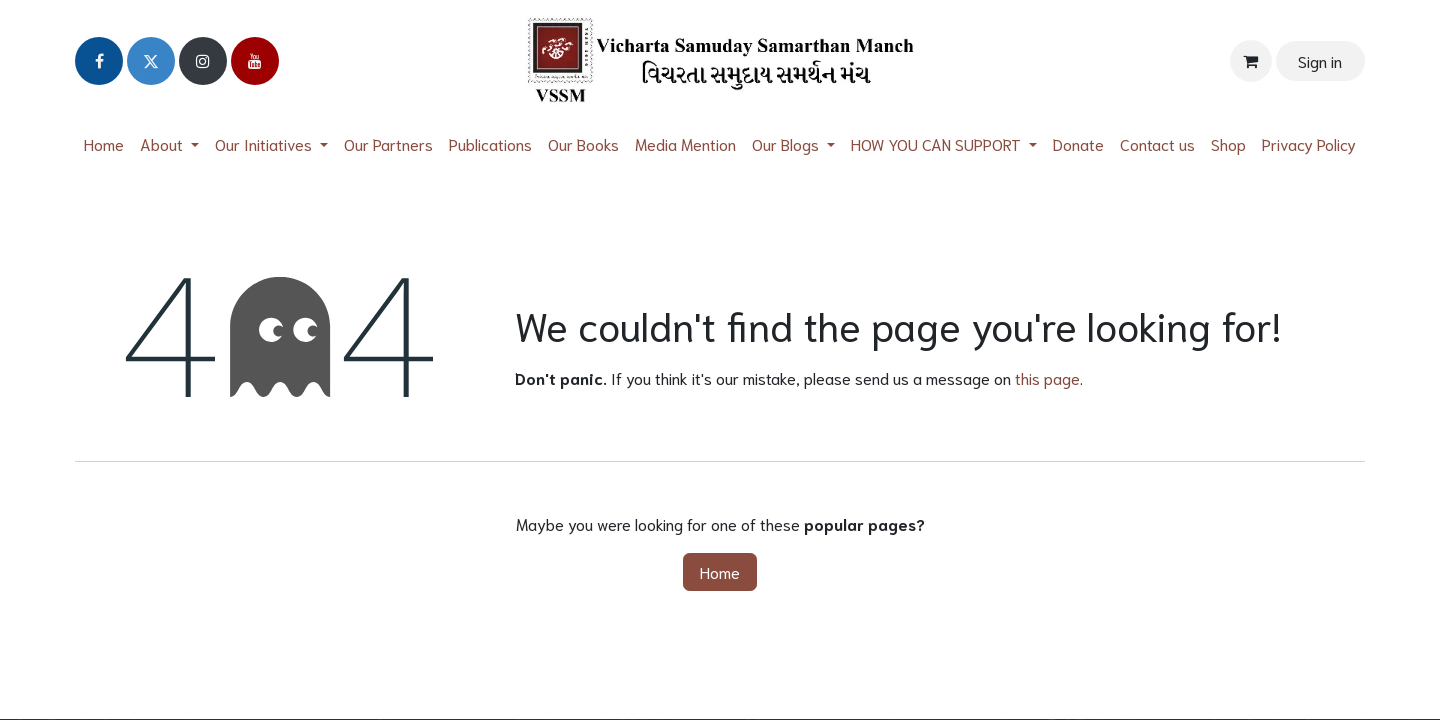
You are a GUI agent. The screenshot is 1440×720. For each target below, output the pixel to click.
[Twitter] (151, 61)
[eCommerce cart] (1251, 61)
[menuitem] (104, 143)
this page (1047, 377)
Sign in (1320, 60)
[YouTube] (255, 61)
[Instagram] (203, 61)
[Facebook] (99, 61)
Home (720, 571)
